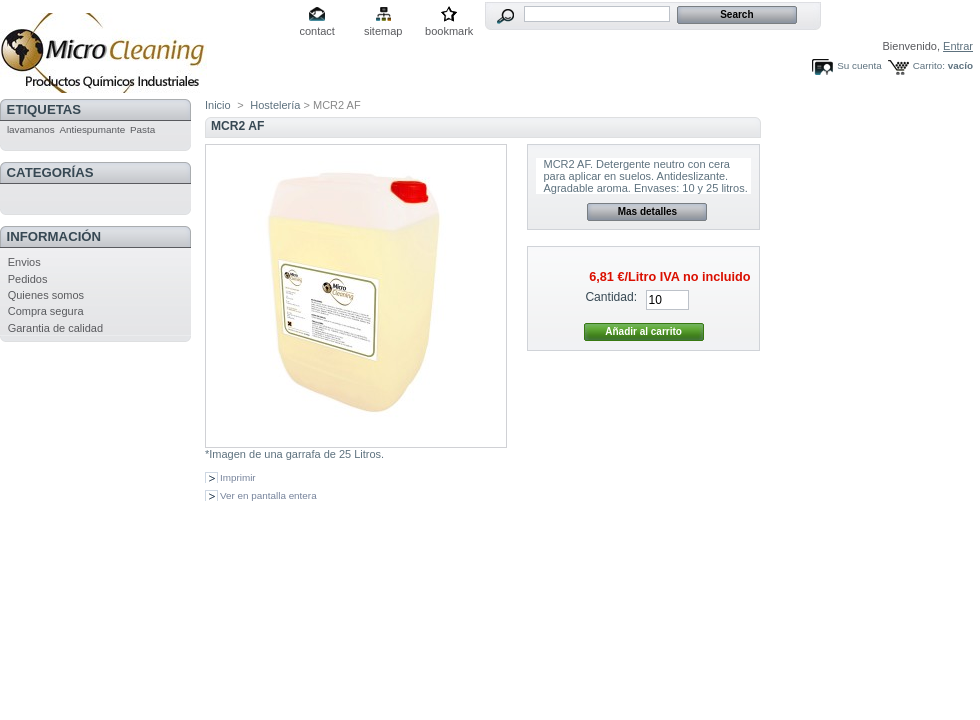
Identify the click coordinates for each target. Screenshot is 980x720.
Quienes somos (46, 295)
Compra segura (46, 311)
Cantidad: (611, 297)
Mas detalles (647, 211)
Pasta (142, 129)
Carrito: (929, 65)
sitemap (383, 31)
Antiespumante (92, 129)
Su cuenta (859, 65)
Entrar (958, 46)
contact (316, 31)
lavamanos (31, 129)
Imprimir (238, 477)
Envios (24, 262)
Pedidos (28, 279)
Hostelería (275, 105)
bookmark (449, 31)
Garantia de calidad (55, 328)
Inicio (218, 105)
